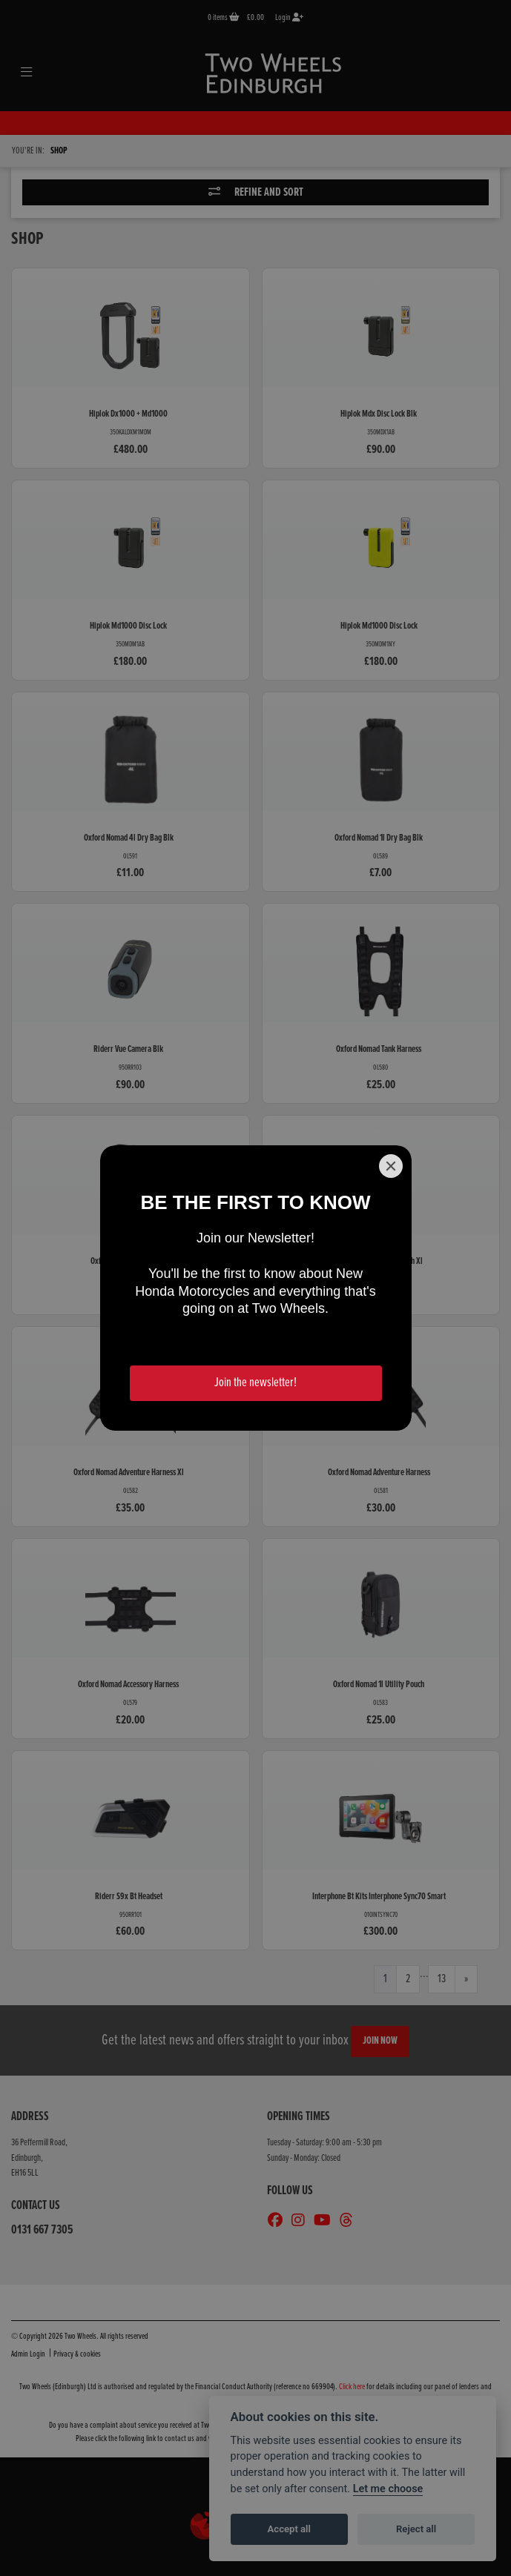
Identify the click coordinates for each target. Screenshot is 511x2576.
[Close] (391, 1166)
